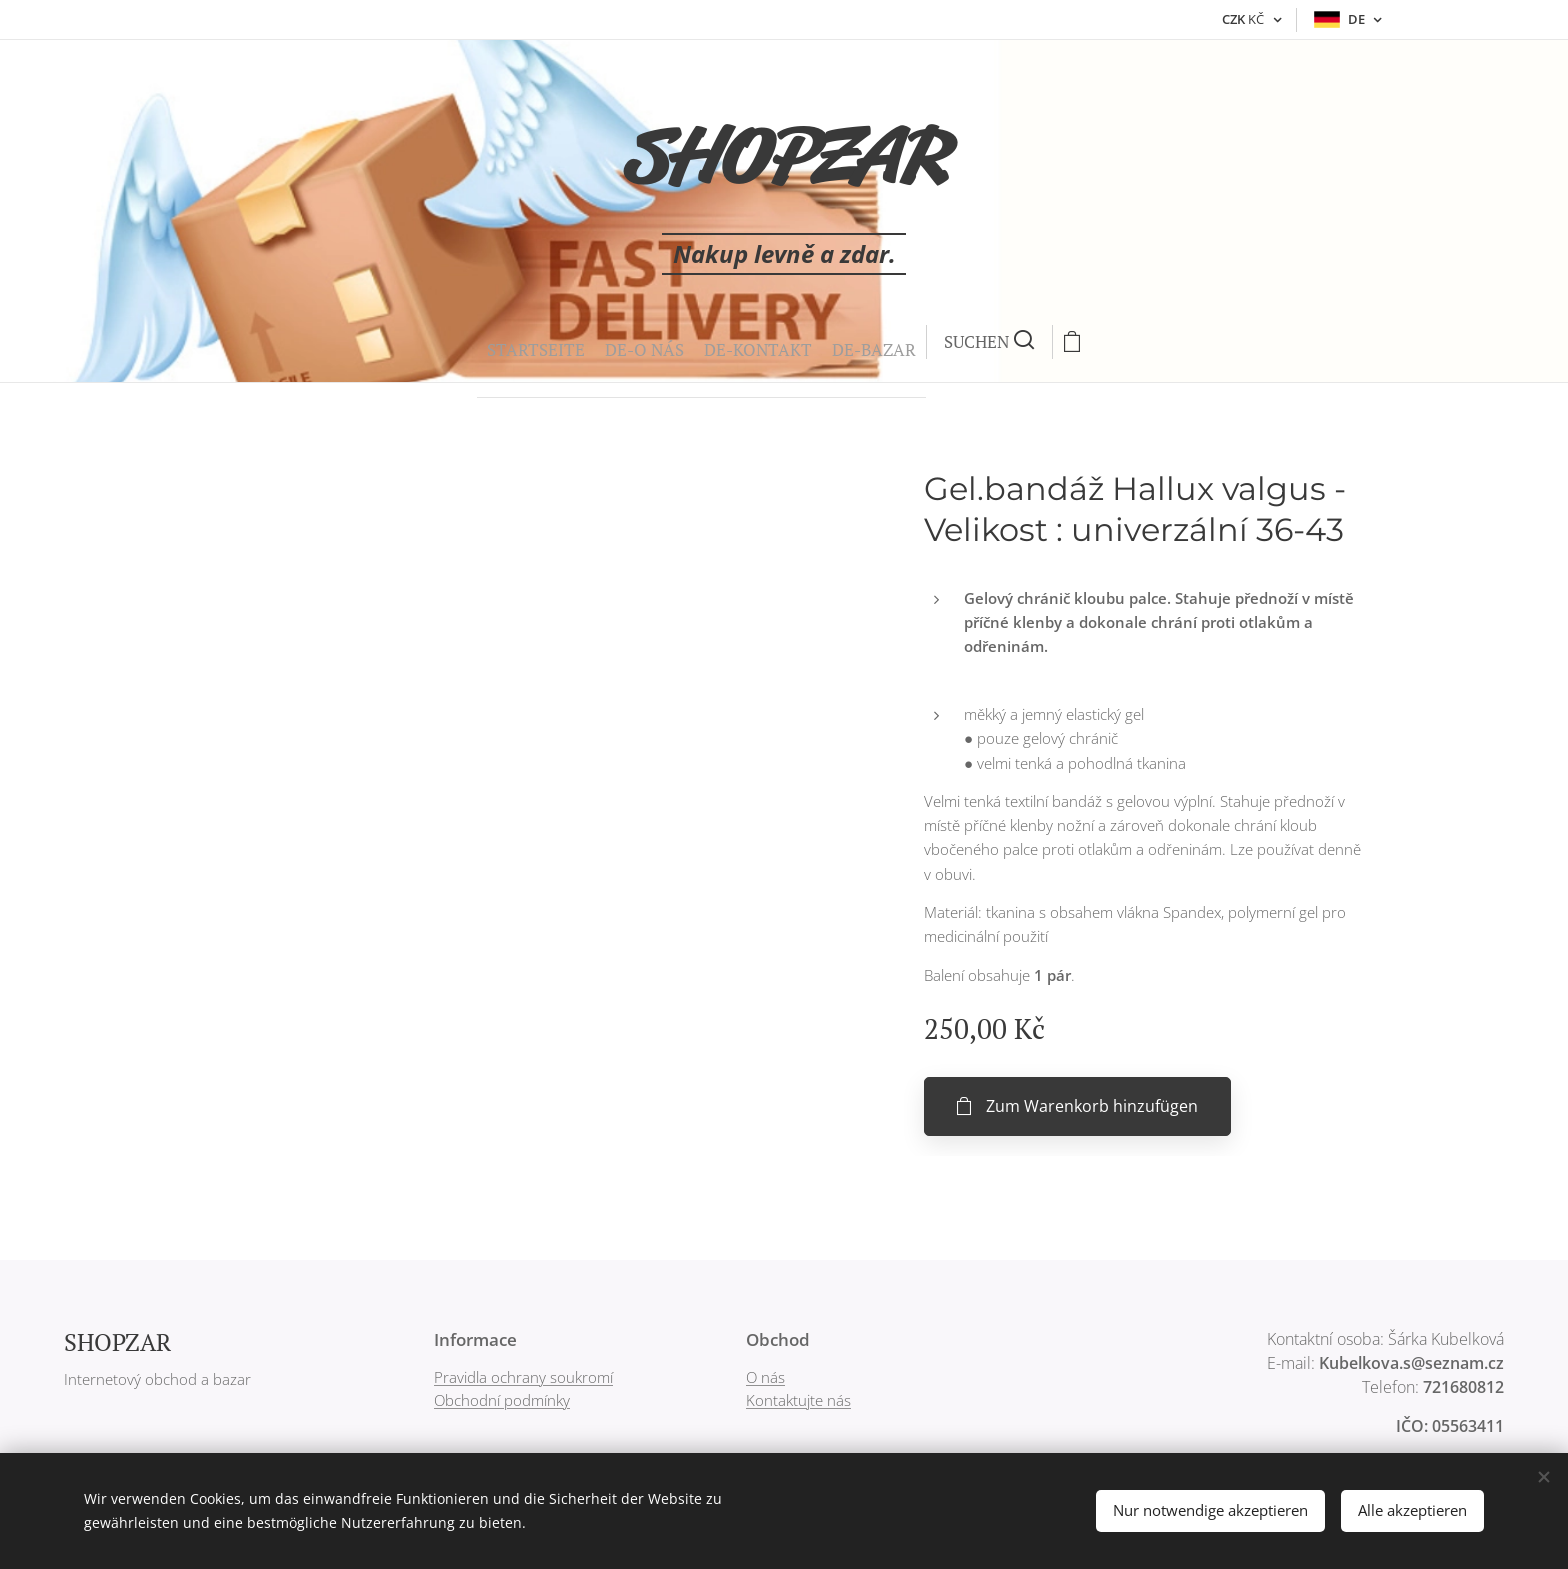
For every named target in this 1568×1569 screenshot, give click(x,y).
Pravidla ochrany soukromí (523, 1377)
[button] (779, 342)
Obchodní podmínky (502, 1400)
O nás (765, 1377)
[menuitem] (590, 342)
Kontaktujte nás (798, 1400)
